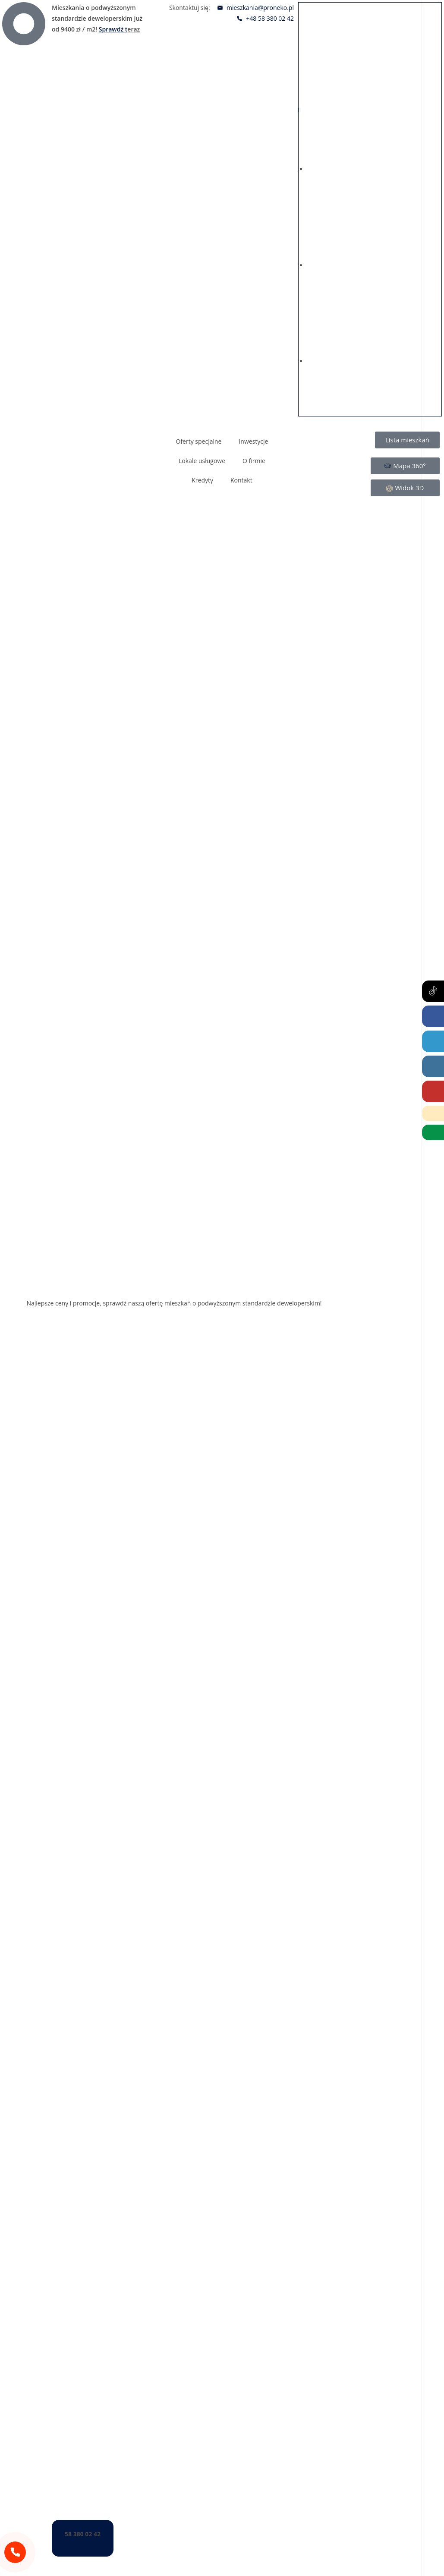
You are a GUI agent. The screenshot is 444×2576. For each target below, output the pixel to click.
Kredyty (202, 480)
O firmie (253, 461)
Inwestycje (253, 441)
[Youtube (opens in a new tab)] (433, 1091)
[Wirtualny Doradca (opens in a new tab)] (433, 1132)
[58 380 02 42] (15, 2552)
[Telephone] (433, 1113)
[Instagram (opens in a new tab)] (433, 1066)
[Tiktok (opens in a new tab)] (433, 991)
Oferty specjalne (199, 441)
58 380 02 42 (83, 2534)
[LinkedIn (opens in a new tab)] (433, 1041)
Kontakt (241, 480)
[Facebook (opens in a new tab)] (433, 1016)
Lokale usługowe (202, 461)
